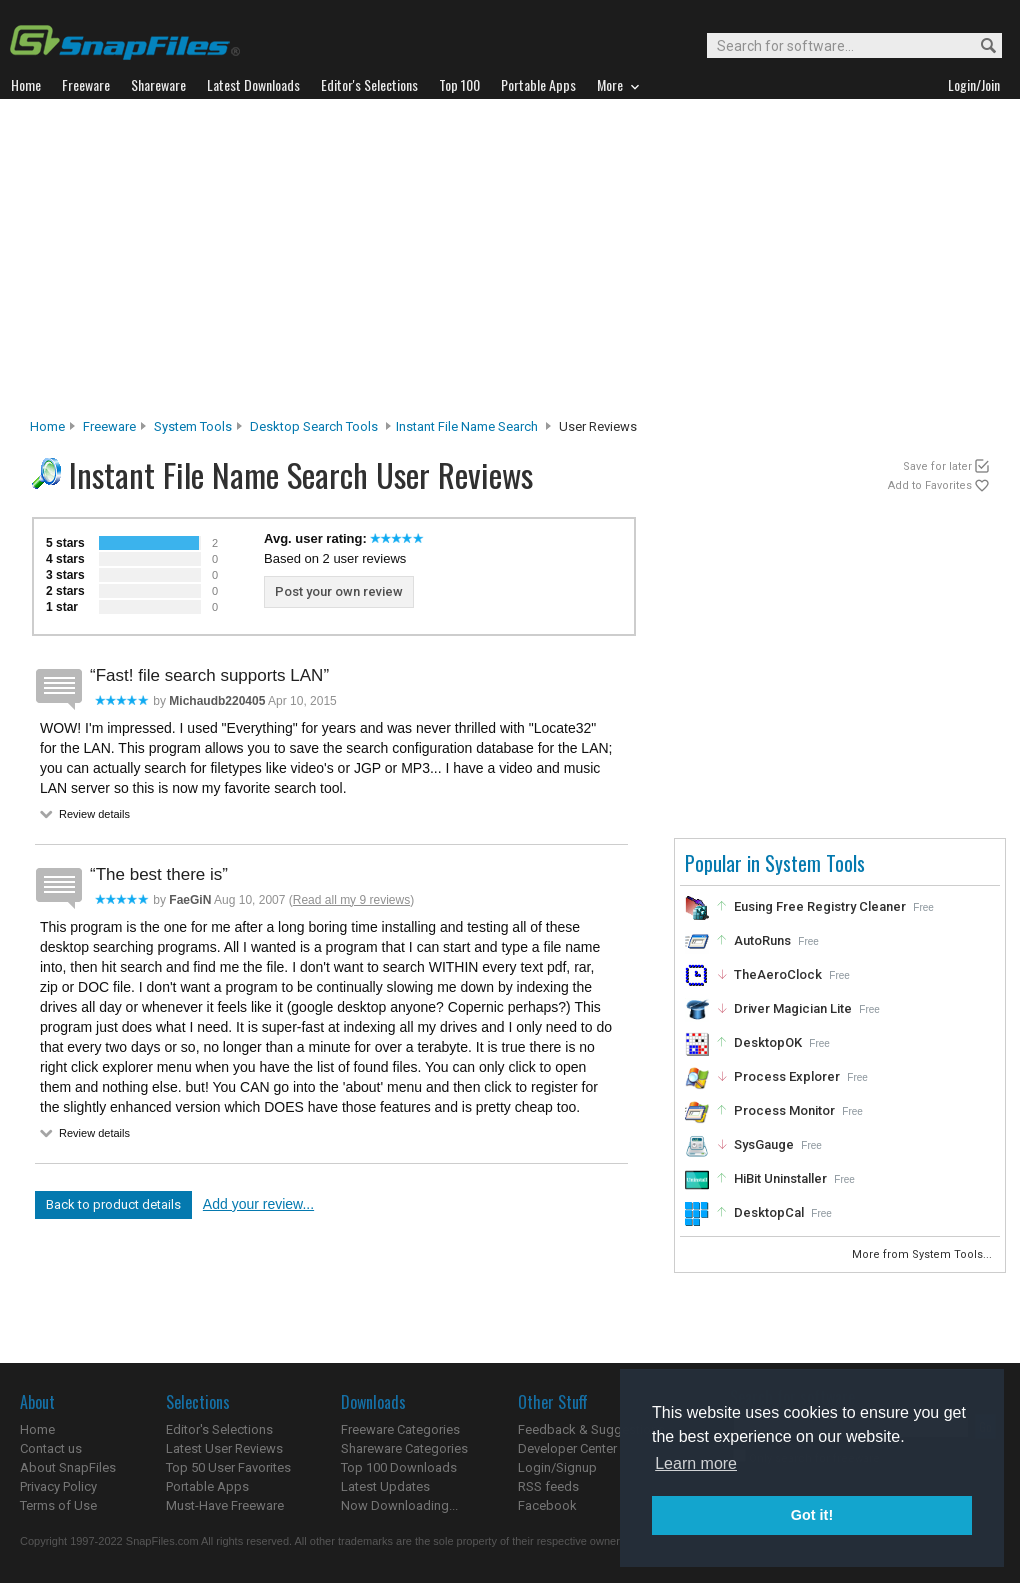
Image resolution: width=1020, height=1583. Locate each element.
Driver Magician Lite (793, 1008)
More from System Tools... (923, 1254)
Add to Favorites (930, 485)
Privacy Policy (58, 1486)
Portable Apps (207, 1486)
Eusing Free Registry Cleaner (820, 906)
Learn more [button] (696, 1463)
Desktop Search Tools (314, 426)
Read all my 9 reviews (351, 900)
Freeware (109, 426)
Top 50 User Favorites (228, 1467)
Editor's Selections (219, 1429)
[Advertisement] (510, 264)
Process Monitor (784, 1110)
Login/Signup (557, 1467)
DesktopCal (769, 1212)
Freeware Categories (400, 1429)
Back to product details (113, 1204)
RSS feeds (548, 1486)
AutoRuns (762, 940)
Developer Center (567, 1448)
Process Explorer (787, 1076)
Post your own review (339, 591)
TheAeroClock (778, 974)
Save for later (937, 466)
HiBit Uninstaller (780, 1178)
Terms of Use (58, 1505)
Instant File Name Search (467, 426)
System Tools (193, 426)
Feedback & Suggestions (591, 1429)
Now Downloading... (399, 1505)
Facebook (547, 1505)
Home (47, 426)
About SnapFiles (68, 1467)
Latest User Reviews (224, 1448)
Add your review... (258, 1204)
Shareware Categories (404, 1448)
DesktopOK (768, 1042)
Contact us (51, 1448)
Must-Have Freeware (225, 1505)
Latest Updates (385, 1486)
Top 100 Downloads (399, 1467)
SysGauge (764, 1144)
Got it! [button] (812, 1515)
